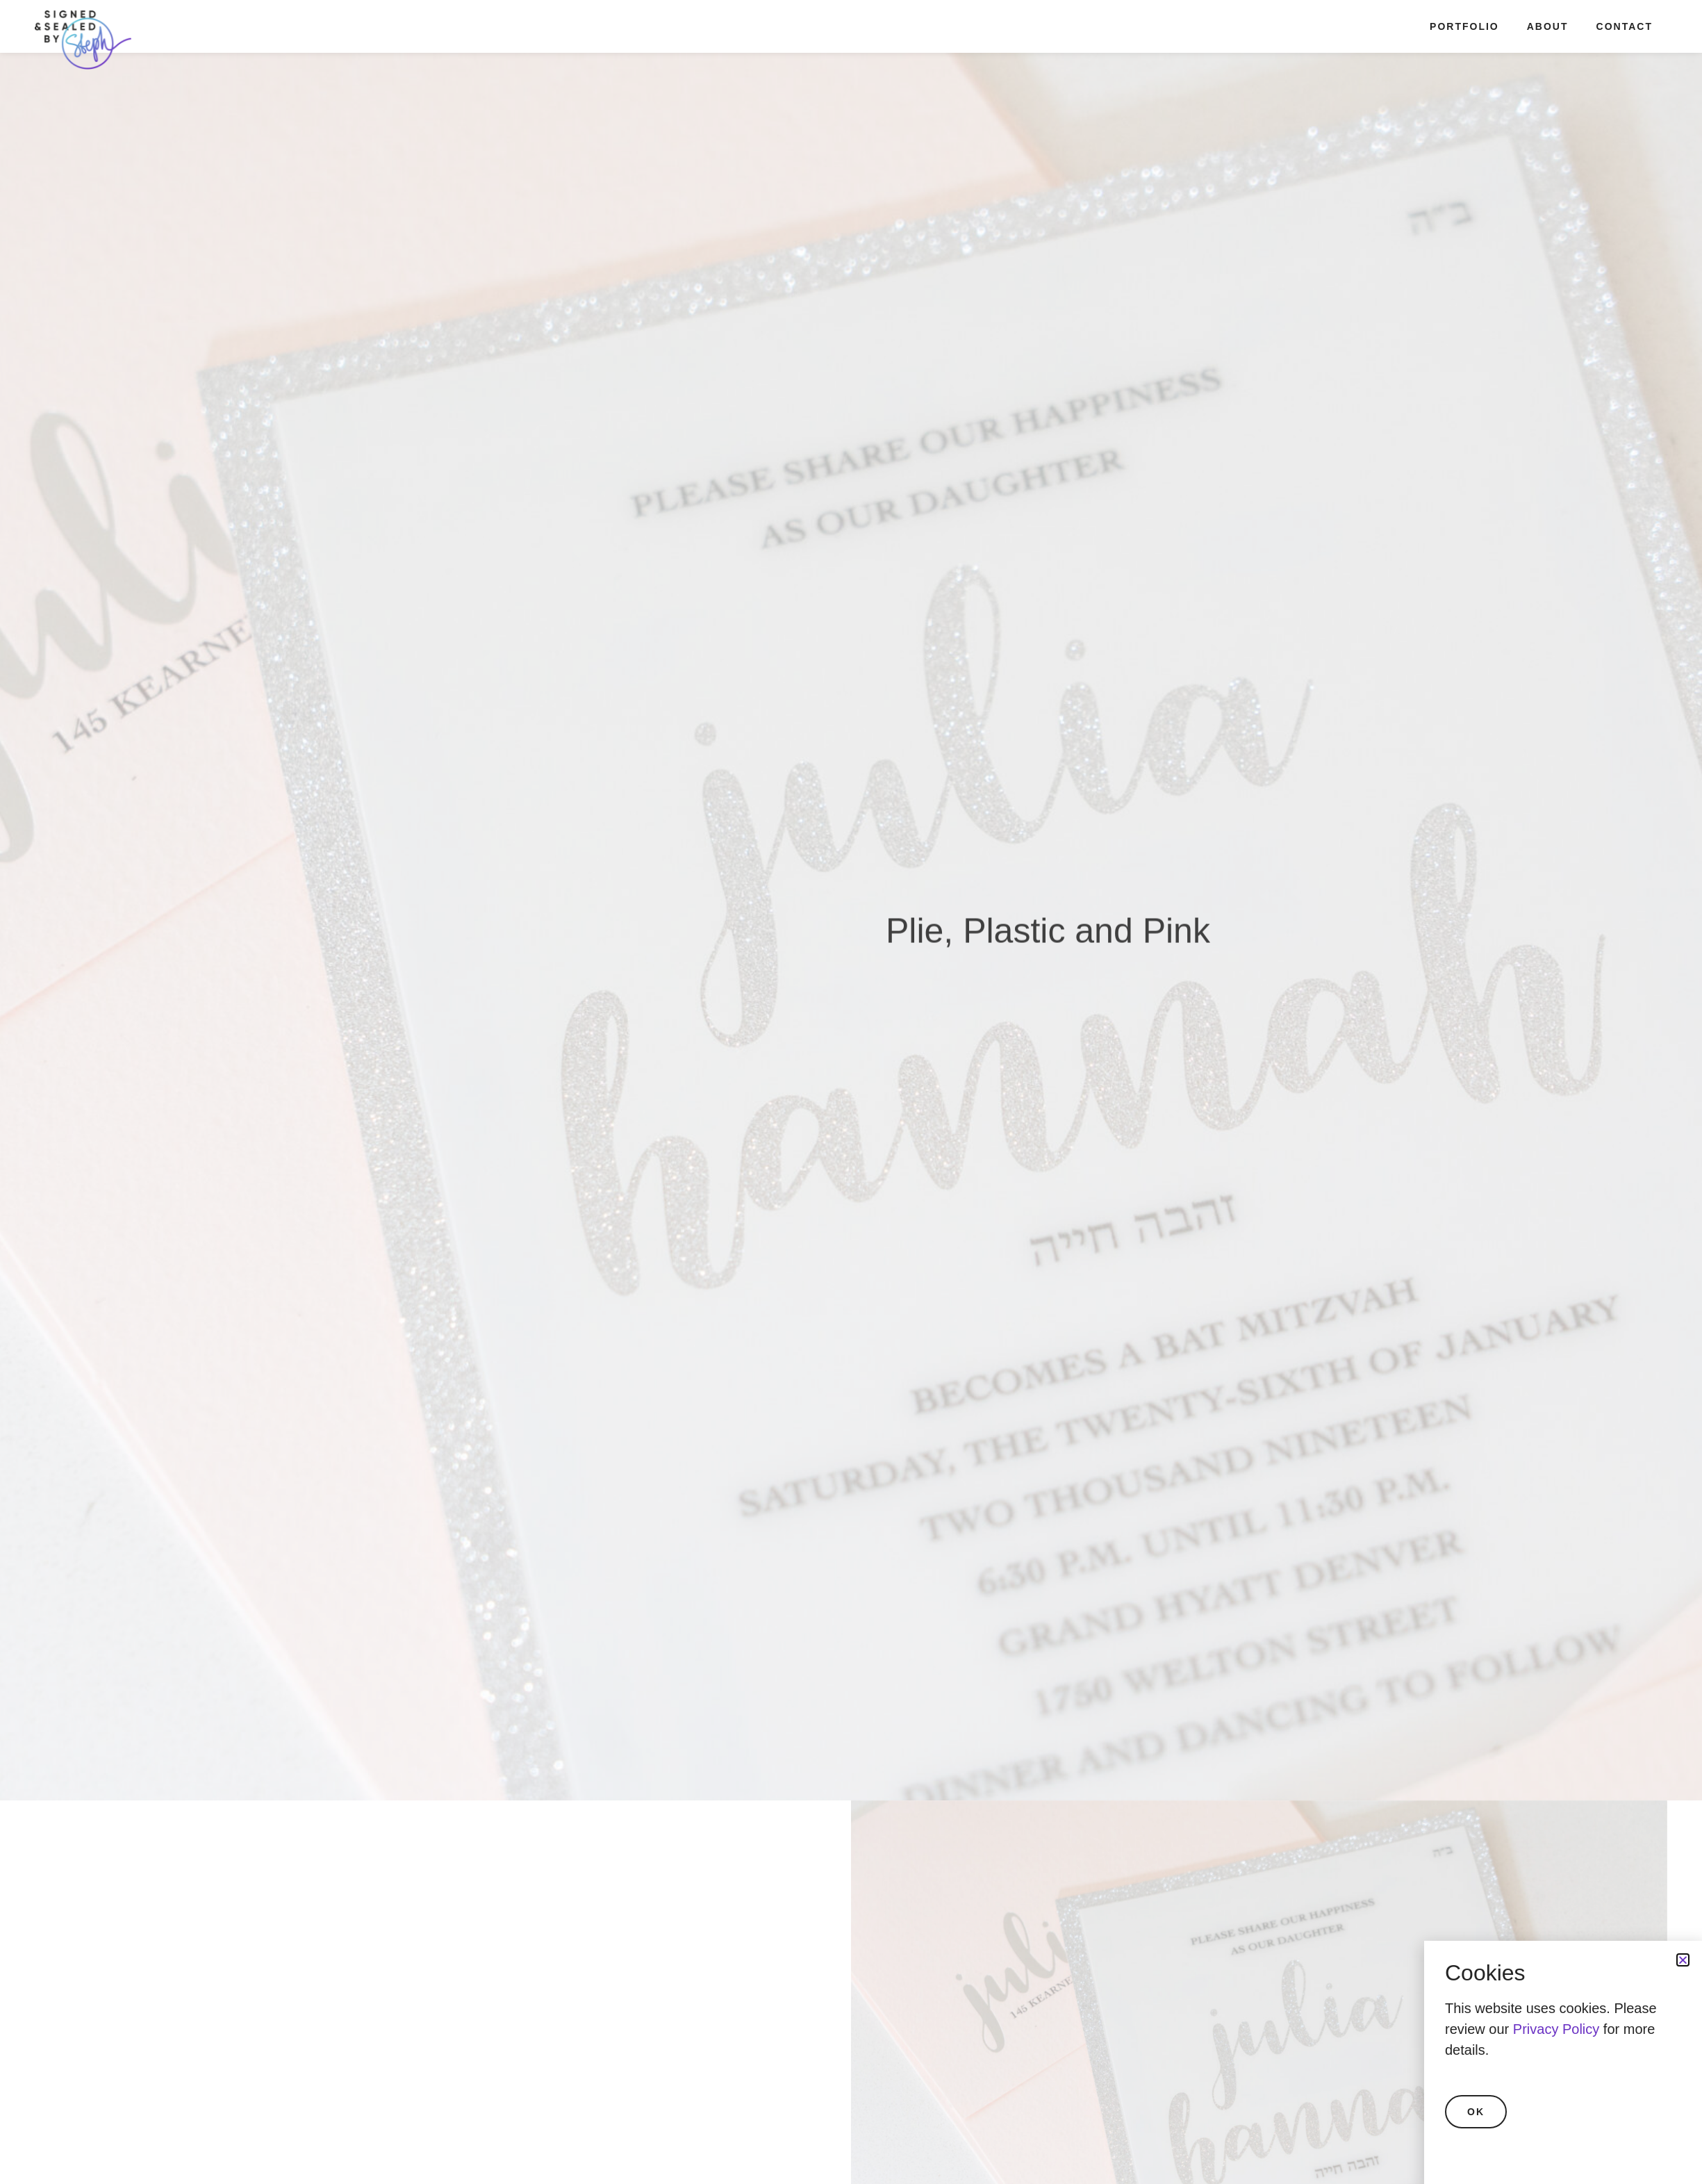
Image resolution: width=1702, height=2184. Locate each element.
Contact (1624, 26)
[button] (1683, 1960)
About (1548, 26)
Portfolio (1464, 26)
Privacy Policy (1556, 2029)
